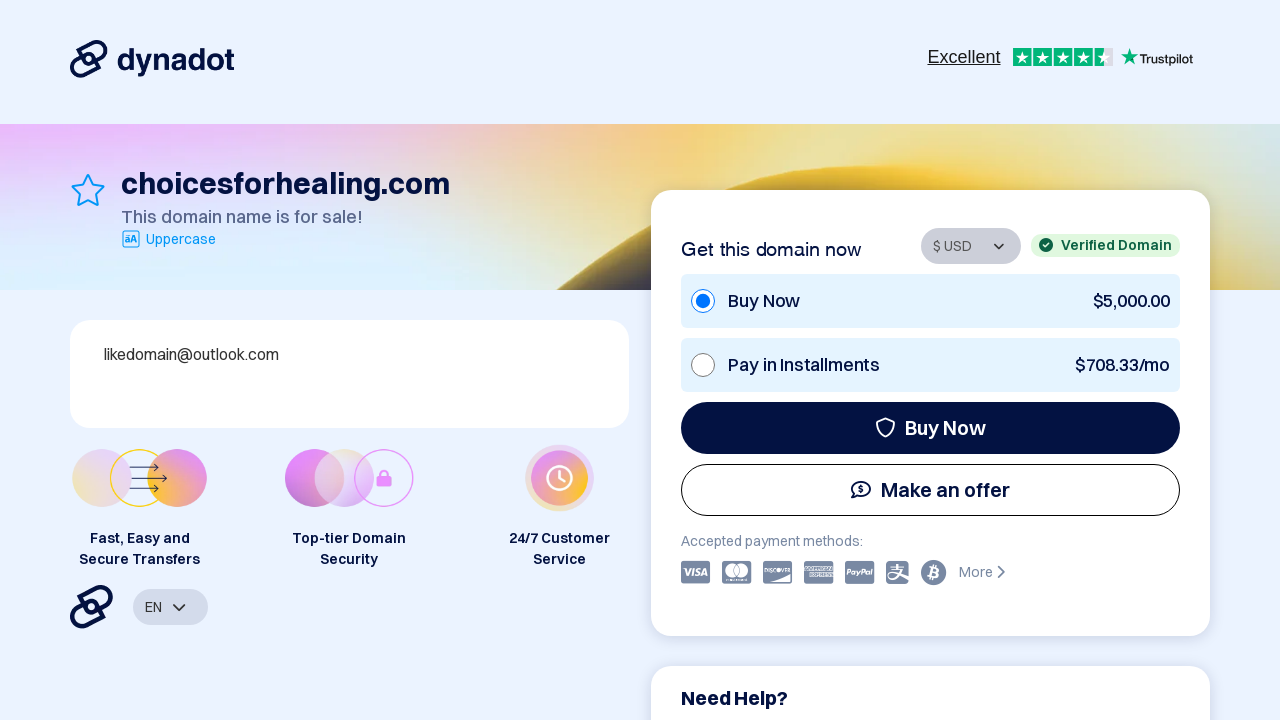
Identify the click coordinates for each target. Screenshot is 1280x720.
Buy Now (930, 427)
